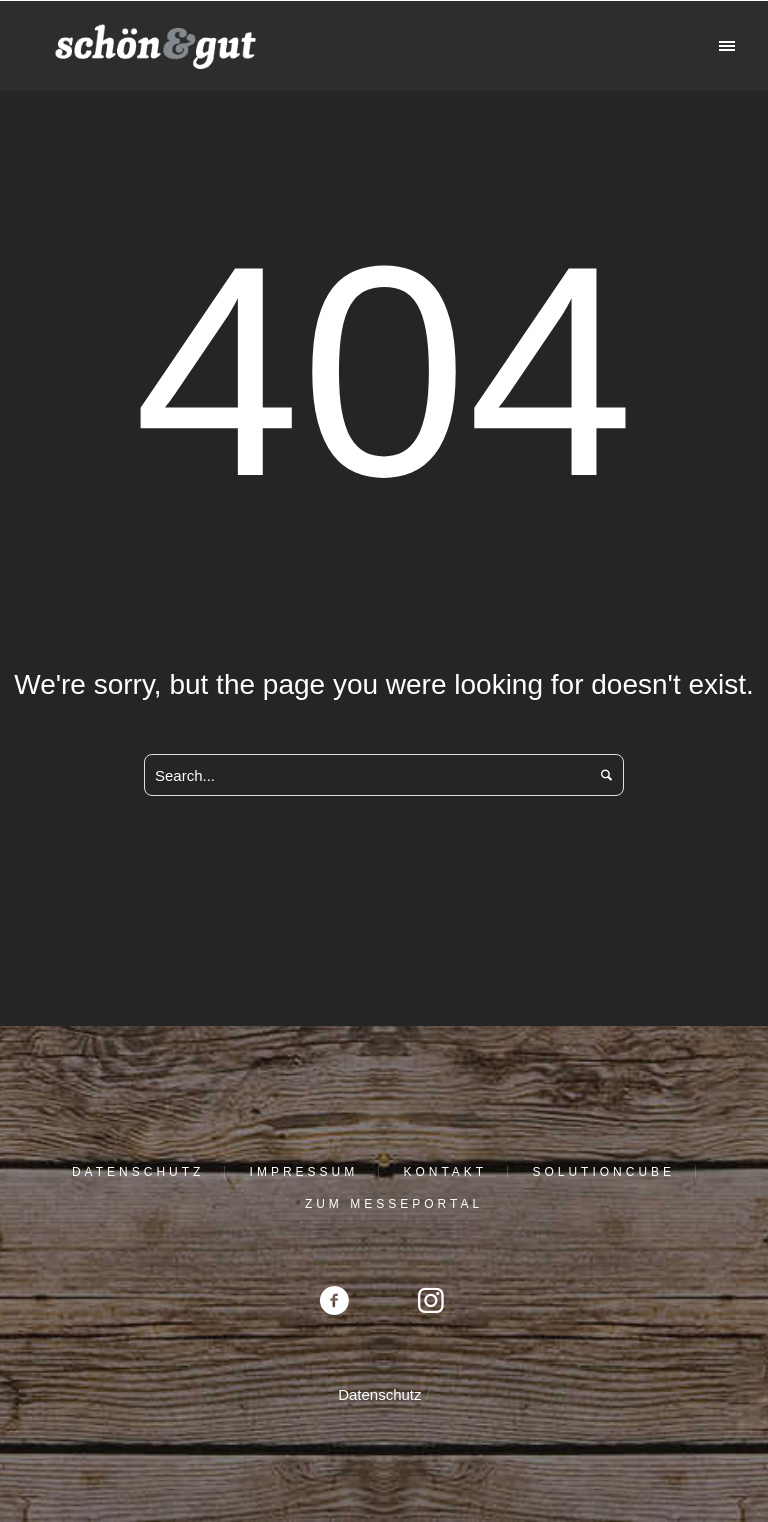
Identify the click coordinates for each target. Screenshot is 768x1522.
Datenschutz (138, 1172)
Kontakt (445, 1172)
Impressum (304, 1172)
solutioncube (603, 1172)
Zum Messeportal (394, 1204)
